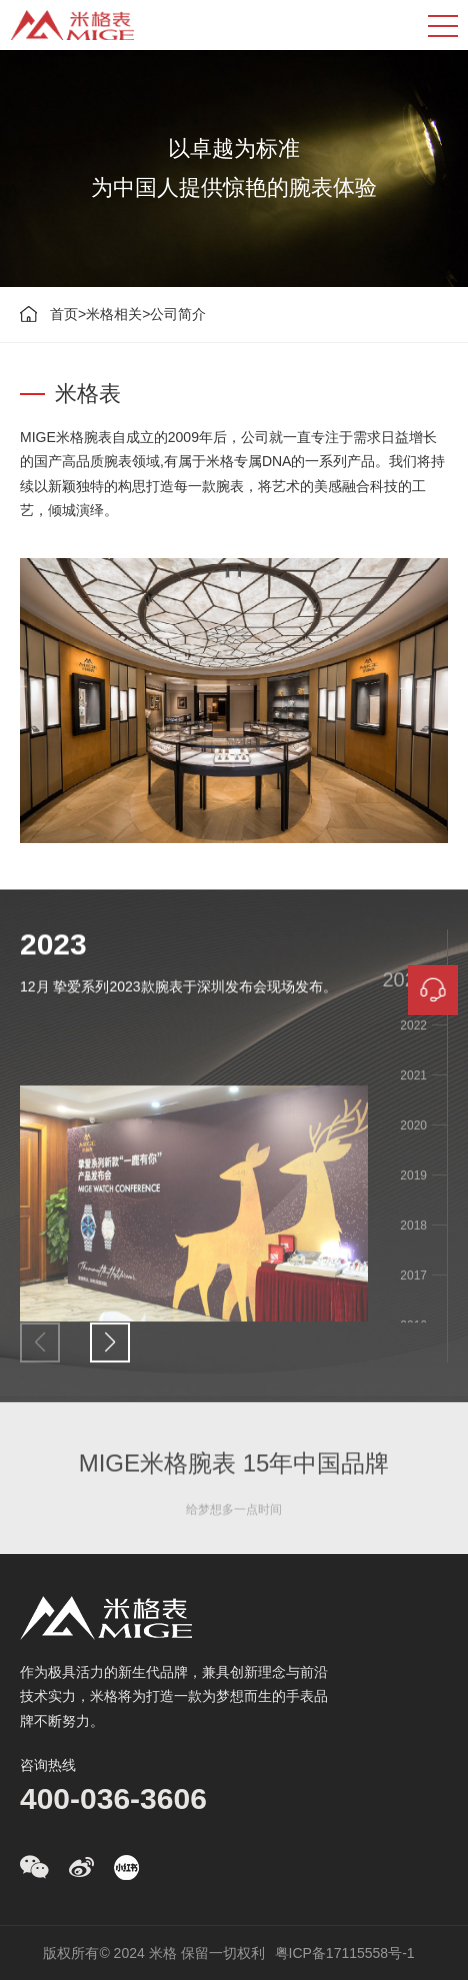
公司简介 (178, 314)
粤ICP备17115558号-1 (345, 1953)
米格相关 (114, 314)
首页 (64, 314)
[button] (110, 1351)
